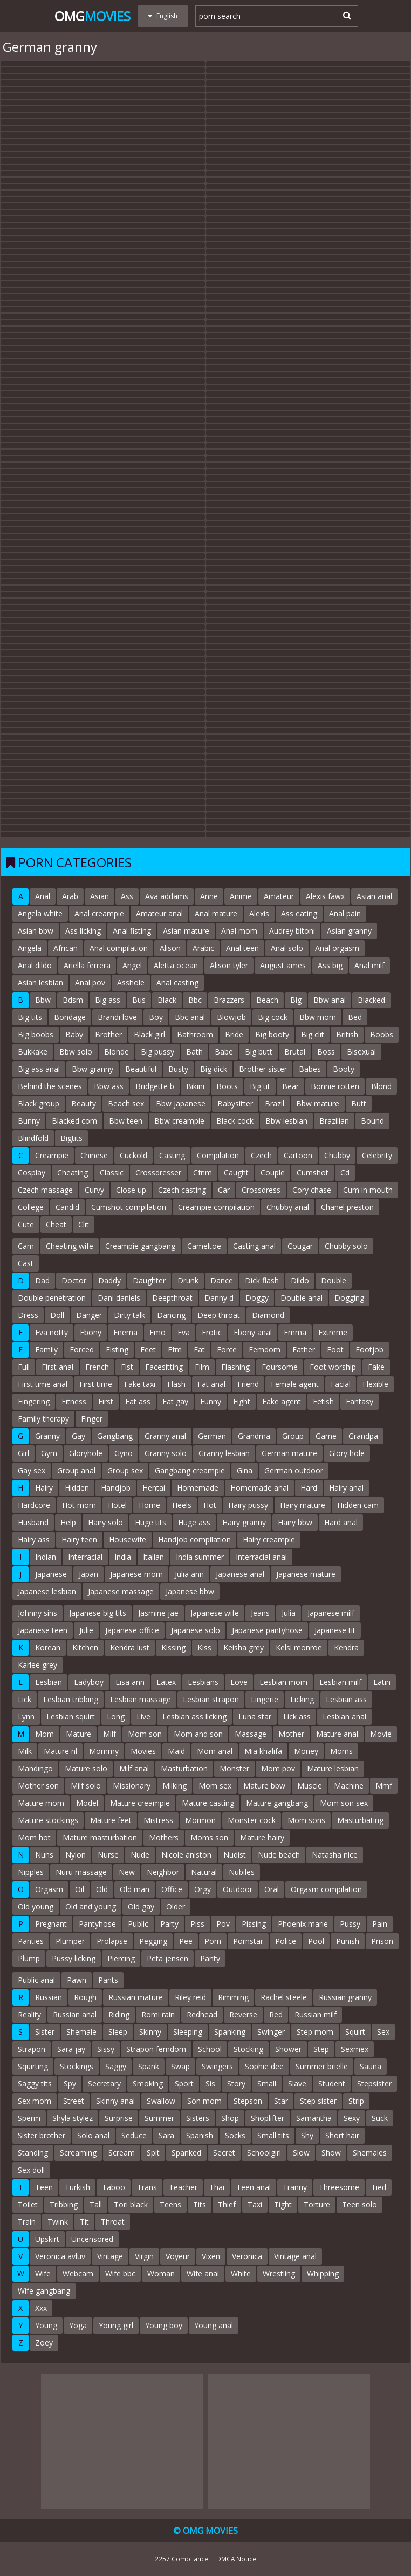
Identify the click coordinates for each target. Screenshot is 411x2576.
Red (276, 2014)
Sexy (352, 2118)
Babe (224, 1051)
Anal (42, 896)
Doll (57, 1315)
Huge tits (150, 1522)
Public (138, 1924)
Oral (271, 1889)
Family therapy (43, 1418)
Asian (99, 896)
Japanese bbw (190, 1591)
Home (149, 1505)
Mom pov (278, 1768)
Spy (70, 2083)
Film (202, 1367)
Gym (49, 1453)
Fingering (34, 1401)
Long (116, 1716)
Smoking (148, 2083)
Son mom (204, 2101)
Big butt (258, 1051)
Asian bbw (35, 931)
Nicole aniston (186, 1855)
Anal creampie (99, 913)
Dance (221, 1280)
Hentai (153, 1488)
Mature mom (41, 1803)
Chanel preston (347, 1207)
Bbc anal (190, 1017)
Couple (273, 1172)
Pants (108, 1980)
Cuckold (133, 1155)
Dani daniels (119, 1298)
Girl (23, 1453)
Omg (92, 16)
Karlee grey (37, 1665)
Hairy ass (34, 1539)
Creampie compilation (216, 1207)
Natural (204, 1872)
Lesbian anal (344, 1716)
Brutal (294, 1051)
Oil (79, 1889)
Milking (174, 1785)
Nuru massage (81, 1872)
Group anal (76, 1470)
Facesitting (164, 1367)
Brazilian (334, 1121)
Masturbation (184, 1768)
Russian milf (315, 2014)
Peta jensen (167, 1958)
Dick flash (262, 1280)
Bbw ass (109, 1086)
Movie (381, 1734)
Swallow (161, 2101)
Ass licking (83, 931)
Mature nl (60, 1751)
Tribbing (64, 2204)
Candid (67, 1207)
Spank (148, 2066)
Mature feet (111, 1820)
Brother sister (263, 1069)
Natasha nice (335, 1855)
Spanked (186, 2152)
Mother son (38, 1785)
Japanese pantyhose (267, 1630)
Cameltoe (204, 1246)
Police (285, 1941)
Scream (121, 2152)
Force (227, 1349)
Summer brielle (322, 2066)
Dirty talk (129, 1315)
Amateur (279, 896)
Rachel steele (284, 1997)
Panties (31, 1941)
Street (73, 2101)
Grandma (254, 1436)
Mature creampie (140, 1803)
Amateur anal (159, 913)
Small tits (273, 2135)
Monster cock (252, 1820)
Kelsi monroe (299, 1647)
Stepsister (374, 2083)
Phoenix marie (303, 1924)
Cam (26, 1246)
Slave (297, 2083)
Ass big (330, 965)
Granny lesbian (224, 1453)
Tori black (131, 2204)
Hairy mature (302, 1505)
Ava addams (166, 896)
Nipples (31, 1872)
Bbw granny (92, 1069)
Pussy (350, 1924)
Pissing (254, 1924)
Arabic (203, 948)
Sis (210, 2083)
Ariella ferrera (87, 965)
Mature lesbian (333, 1768)
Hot (209, 1505)
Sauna (370, 2066)
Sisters (197, 2118)
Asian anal (374, 896)
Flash (176, 1384)
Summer (159, 2118)
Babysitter (235, 1103)
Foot (335, 1349)
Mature (78, 1734)
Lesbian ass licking (194, 1716)
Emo (157, 1332)
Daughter (149, 1280)
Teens (170, 2204)
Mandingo (35, 1768)
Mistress (158, 1820)
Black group (38, 1103)
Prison (382, 1941)
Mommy (104, 1751)
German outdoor (293, 1470)
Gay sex (31, 1470)
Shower (288, 2049)
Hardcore (34, 1505)
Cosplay (31, 1172)
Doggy (257, 1298)
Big (296, 1000)
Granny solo (166, 1453)
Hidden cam (358, 1505)
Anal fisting (132, 931)
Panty (210, 1958)
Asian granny (349, 931)
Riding (118, 2014)
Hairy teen (79, 1539)
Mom (44, 1734)
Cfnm (202, 1172)
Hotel (117, 1505)
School (210, 2049)
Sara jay (71, 2049)
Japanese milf (330, 1613)
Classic (112, 1172)
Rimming (233, 1997)
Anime (241, 896)
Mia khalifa (263, 1751)
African (65, 948)
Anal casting (177, 982)
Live (143, 1716)
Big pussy (157, 1051)
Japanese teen (42, 1630)
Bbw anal (329, 1000)
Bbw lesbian (286, 1121)
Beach (267, 1000)
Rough (85, 1997)
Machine (349, 1785)
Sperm (29, 2118)
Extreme (332, 1332)
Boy (156, 1017)
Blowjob (231, 1017)
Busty (178, 1069)
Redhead (202, 2014)
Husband (33, 1522)
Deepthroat (172, 1298)
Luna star (254, 1716)
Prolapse (112, 1941)
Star (281, 2101)
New (127, 1872)
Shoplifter (267, 2118)
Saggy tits (35, 2083)
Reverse (243, 2014)
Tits (199, 2204)
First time (95, 1384)
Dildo (300, 1280)
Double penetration (52, 1298)
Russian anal (75, 2014)
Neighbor (163, 1872)
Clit (83, 1224)
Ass (127, 896)
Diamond (268, 1315)
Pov (223, 1924)
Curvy (94, 1190)
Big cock (272, 1017)
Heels (181, 1505)
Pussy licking (73, 1958)
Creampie (51, 1155)
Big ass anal (39, 1069)
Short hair (342, 2135)
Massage (250, 1734)
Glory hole (347, 1453)
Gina (244, 1470)
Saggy (115, 2066)
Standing (33, 2152)
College (31, 1207)
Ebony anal (253, 1332)
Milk (25, 1751)
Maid (176, 1751)
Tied (378, 2187)
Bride (234, 1034)
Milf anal (134, 1768)
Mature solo (86, 1768)
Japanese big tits (97, 1613)
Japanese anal (240, 1574)
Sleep (117, 2032)
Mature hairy (262, 1837)
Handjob (116, 1488)
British (347, 1034)
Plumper (70, 1941)
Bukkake (32, 1051)
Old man (134, 1889)
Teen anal (253, 2187)
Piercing (121, 1958)
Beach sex (126, 1103)
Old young (35, 1906)
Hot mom (79, 1505)
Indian (45, 1557)
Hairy (44, 1488)
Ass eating (299, 913)
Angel (132, 965)
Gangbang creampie (190, 1470)
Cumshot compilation (128, 1207)
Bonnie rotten (335, 1086)
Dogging (349, 1298)
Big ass (107, 1000)
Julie (86, 1630)
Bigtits (71, 1138)
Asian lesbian (40, 982)
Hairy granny (244, 1522)
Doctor (73, 1280)
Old (102, 1889)
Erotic (212, 1332)
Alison (170, 948)
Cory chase (311, 1190)
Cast (25, 1263)
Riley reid (190, 1997)
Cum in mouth (368, 1190)
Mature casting (208, 1803)
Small (266, 2083)
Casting (172, 1155)
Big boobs (35, 1034)
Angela (30, 948)
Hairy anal (346, 1488)
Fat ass (137, 1401)
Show (331, 2152)
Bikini (195, 1086)
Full (24, 1367)
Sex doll (31, 2170)
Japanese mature (305, 1574)
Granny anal (165, 1436)
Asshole (131, 982)
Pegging (153, 1941)
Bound (372, 1121)
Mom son (145, 1734)
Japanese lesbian (47, 1591)
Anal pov (90, 982)
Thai (216, 2187)
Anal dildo (35, 965)
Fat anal (211, 1384)
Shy (307, 2135)
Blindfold (33, 1138)
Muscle (309, 1785)
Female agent (295, 1384)
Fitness (73, 1401)
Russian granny (345, 1997)
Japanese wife (214, 1613)
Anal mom (239, 931)
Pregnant (51, 1924)
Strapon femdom (156, 2049)
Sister (44, 2032)
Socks (235, 2135)
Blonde (116, 1051)
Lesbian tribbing (70, 1699)
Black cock (235, 1121)
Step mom (315, 2032)
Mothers (164, 1837)
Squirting (33, 2066)
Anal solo (287, 948)
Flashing (235, 1367)
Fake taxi (139, 1384)
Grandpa (363, 1436)
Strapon (31, 2049)
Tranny (295, 2187)
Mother (291, 1734)
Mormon (200, 1820)
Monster (234, 1768)
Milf (109, 1734)
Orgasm (49, 1889)
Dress (28, 1315)
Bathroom (195, 1034)
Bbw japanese (181, 1103)
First (105, 1401)
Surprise (119, 2118)
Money (306, 1751)
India (122, 1557)
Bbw (43, 1000)
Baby (74, 1034)
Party (169, 1924)
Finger (91, 1418)
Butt (358, 1103)
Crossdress (261, 1190)
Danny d (219, 1298)
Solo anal (93, 2135)
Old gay (141, 1906)
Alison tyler (229, 965)
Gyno (123, 1453)
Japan (88, 1574)
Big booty (272, 1034)
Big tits (30, 1017)
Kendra (346, 1647)
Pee (186, 1941)
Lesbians (203, 1682)
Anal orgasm (337, 948)
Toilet (28, 2204)
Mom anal (214, 1751)
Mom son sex (344, 1803)
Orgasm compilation (326, 1889)
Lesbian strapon (211, 1699)
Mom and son (198, 1734)
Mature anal (337, 1734)
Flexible (375, 1384)
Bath (194, 1051)
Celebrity (377, 1155)
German (212, 1436)
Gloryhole (85, 1453)
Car (224, 1190)
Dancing (171, 1315)
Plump (29, 1958)
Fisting (117, 1349)
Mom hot (34, 1837)
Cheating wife (69, 1246)
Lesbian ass (346, 1699)
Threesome (339, 2187)
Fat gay (175, 1401)
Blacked (371, 1000)
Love (239, 1682)
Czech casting (182, 1190)
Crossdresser (158, 1172)
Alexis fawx (325, 896)
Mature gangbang (277, 1803)
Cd (345, 1172)
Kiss (204, 1647)
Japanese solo (195, 1630)
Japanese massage (121, 1591)
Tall (96, 2204)
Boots (227, 1086)
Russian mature (135, 1997)
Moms (341, 1751)
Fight (241, 1401)
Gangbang (115, 1436)
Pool (316, 1941)
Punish (347, 1941)
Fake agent (281, 1401)
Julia (289, 1613)
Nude (140, 1855)
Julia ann (189, 1574)
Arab (70, 896)
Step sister (318, 2101)
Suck (380, 2118)
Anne (209, 896)
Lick (24, 1699)
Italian (153, 1557)
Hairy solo (105, 1522)
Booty (343, 1069)
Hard (308, 1488)
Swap (180, 2066)
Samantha (314, 2118)
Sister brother (41, 2135)
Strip (356, 2101)
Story (236, 2083)
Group (293, 1436)
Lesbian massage (140, 1699)
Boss (326, 1051)
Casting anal (254, 1246)
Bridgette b (154, 1086)
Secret (224, 2152)
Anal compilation (119, 948)
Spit (153, 2152)
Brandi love (117, 1017)
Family (46, 1349)
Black (166, 1000)
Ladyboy (89, 1682)
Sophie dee (264, 2066)
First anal (57, 1367)
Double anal (301, 1298)
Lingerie (264, 1699)
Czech (261, 1155)
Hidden (77, 1488)
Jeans (260, 1613)
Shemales (370, 2152)
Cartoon (298, 1155)
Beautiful (140, 1069)
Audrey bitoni (292, 931)
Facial (341, 1384)
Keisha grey (243, 1647)
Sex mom (34, 2101)
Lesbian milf (340, 1682)
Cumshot (312, 1172)
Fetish (323, 1401)
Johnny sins (37, 1613)
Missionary (131, 1785)
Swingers (217, 2066)
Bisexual (361, 1051)
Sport (184, 2083)
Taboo (113, 2187)
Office (171, 1889)
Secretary (104, 2083)
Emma (295, 1332)
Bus (139, 1000)
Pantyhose (97, 1924)
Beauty (83, 1103)
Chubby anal (287, 1207)
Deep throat (218, 1315)
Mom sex (214, 1785)
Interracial (85, 1557)
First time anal (42, 1384)
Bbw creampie (179, 1121)
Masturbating (360, 1820)
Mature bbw (264, 1785)
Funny (210, 1401)
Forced (82, 1349)
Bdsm (73, 1000)
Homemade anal (259, 1488)
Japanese (51, 1574)
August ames (283, 965)
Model (87, 1803)
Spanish (199, 2135)
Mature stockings (48, 1820)
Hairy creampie (269, 1539)
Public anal (36, 1980)
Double (333, 1280)
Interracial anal (261, 1557)
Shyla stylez (72, 2118)
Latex (166, 1682)
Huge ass (194, 1522)
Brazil (274, 1103)
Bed (355, 1017)
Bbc (195, 1000)
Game (326, 1436)
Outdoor (237, 1889)
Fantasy (359, 1401)
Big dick (213, 1069)
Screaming (78, 2152)
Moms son (209, 1837)
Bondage (70, 1017)
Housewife (127, 1539)
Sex (383, 2032)
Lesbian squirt (70, 1716)
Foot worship (333, 1367)
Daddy (109, 1280)
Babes (310, 1069)
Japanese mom (136, 1574)
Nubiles (242, 1872)
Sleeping (187, 2032)
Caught (236, 1172)
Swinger (271, 2032)
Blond (381, 1086)
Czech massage (45, 1190)
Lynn (26, 1716)
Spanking (229, 2032)
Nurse (108, 1855)
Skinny (150, 2032)
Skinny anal (115, 2101)
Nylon (75, 1855)
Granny (47, 1436)
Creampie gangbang (140, 1246)
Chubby (337, 1155)
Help (68, 1522)
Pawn (76, 1980)
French (97, 1367)
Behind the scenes (50, 1086)
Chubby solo (346, 1246)
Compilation (218, 1155)
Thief (227, 2204)
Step (321, 2049)
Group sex (125, 1470)
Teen (44, 2187)
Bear (290, 1086)
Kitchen (85, 1647)
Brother (108, 1034)
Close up (131, 1190)
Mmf (383, 1785)
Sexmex (354, 2049)
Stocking (248, 2049)
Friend (248, 1384)
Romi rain (158, 2014)
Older (175, 1906)
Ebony (90, 1332)
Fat (199, 1349)
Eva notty (51, 1332)
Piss (197, 1924)
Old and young (90, 1906)
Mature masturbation (100, 1837)
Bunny (29, 1121)
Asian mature (186, 931)
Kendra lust (129, 1647)
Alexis (259, 913)
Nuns (44, 1855)
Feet (148, 1349)
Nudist (234, 1855)
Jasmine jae (158, 1613)
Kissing (173, 1647)
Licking (302, 1699)
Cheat (56, 1224)
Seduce (134, 2135)
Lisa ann (130, 1682)
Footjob (369, 1349)
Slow (301, 2152)
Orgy (202, 1889)
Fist (127, 1367)
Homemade (197, 1488)
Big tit (260, 1086)
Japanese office (132, 1630)
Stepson (248, 2101)
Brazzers (229, 1000)
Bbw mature (317, 1103)
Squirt (355, 2032)
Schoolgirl (264, 2152)
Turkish (77, 2187)
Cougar (300, 1246)
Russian (48, 1997)
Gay (78, 1436)
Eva (183, 1332)
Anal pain (345, 913)
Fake (376, 1367)
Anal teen (242, 948)
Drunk (187, 1280)
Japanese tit (334, 1630)
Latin (382, 1682)
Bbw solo (75, 1051)
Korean (47, 1647)
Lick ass (297, 1716)
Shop (230, 2118)
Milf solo (86, 1785)
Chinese (94, 1155)
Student (331, 2083)
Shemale (81, 2032)
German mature (289, 1453)
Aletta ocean (176, 965)
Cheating (72, 1172)
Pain (379, 1924)
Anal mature (216, 913)
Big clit (312, 1034)
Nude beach (279, 1855)
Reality (29, 2014)
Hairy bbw (295, 1522)
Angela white (40, 913)
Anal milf (369, 965)
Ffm (175, 1349)
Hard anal (341, 1522)
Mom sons (306, 1820)
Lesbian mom (283, 1682)
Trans (147, 2187)
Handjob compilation (194, 1539)
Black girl (149, 1034)
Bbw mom (317, 1017)
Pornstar (248, 1941)
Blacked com (74, 1121)
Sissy (105, 2049)
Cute (26, 1224)
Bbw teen (125, 1121)
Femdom (264, 1349)
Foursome (280, 1367)
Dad (42, 1280)
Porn (212, 1941)
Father (303, 1349)
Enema (125, 1332)
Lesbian (48, 1682)
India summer (200, 1557)
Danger (89, 1315)
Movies (143, 1751)
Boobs (381, 1034)
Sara (166, 2135)
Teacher (183, 2187)
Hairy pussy (248, 1505)
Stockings (76, 2066)
